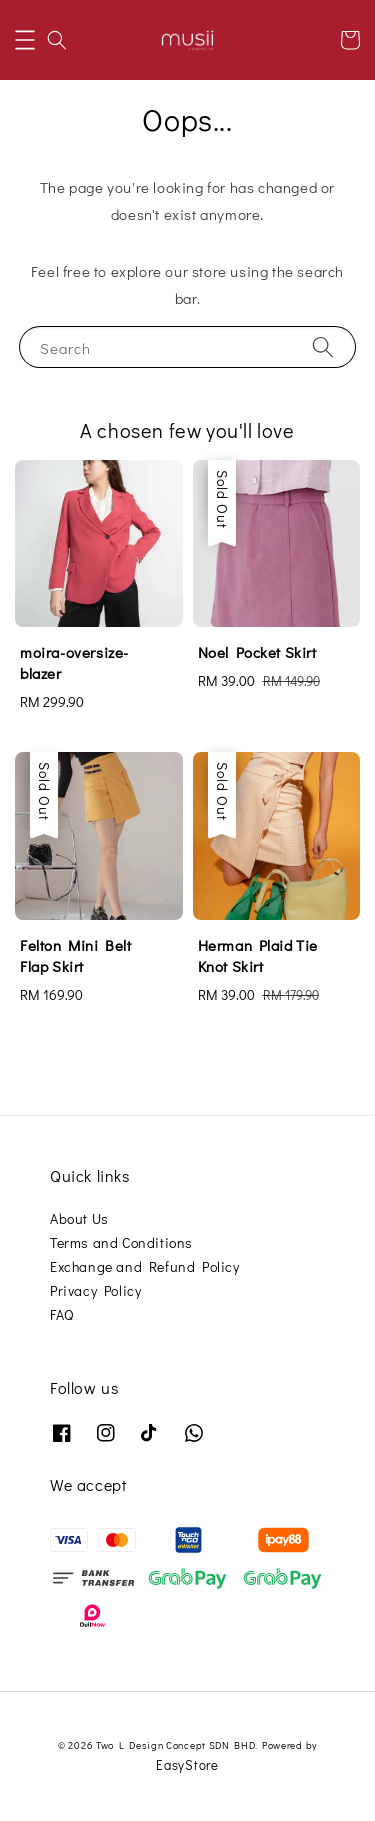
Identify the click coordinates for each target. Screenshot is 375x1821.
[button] (25, 40)
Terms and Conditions (121, 1242)
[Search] (323, 346)
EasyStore (187, 1764)
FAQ (62, 1314)
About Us (79, 1218)
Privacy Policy (95, 1290)
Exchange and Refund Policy (145, 1266)
